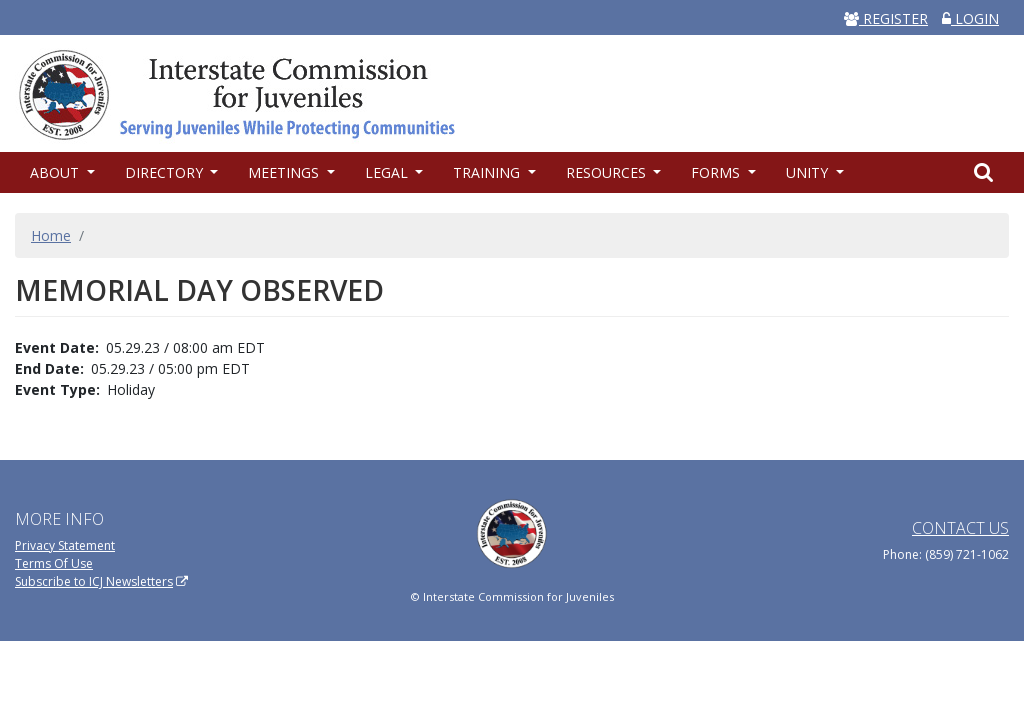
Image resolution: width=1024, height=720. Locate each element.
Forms (717, 172)
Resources (608, 172)
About (56, 172)
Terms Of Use (54, 563)
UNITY (809, 172)
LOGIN (970, 18)
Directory (166, 172)
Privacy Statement (65, 545)
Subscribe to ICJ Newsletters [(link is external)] (102, 581)
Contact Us (960, 528)
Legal (388, 172)
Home (51, 235)
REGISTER (886, 18)
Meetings (285, 172)
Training (488, 172)
